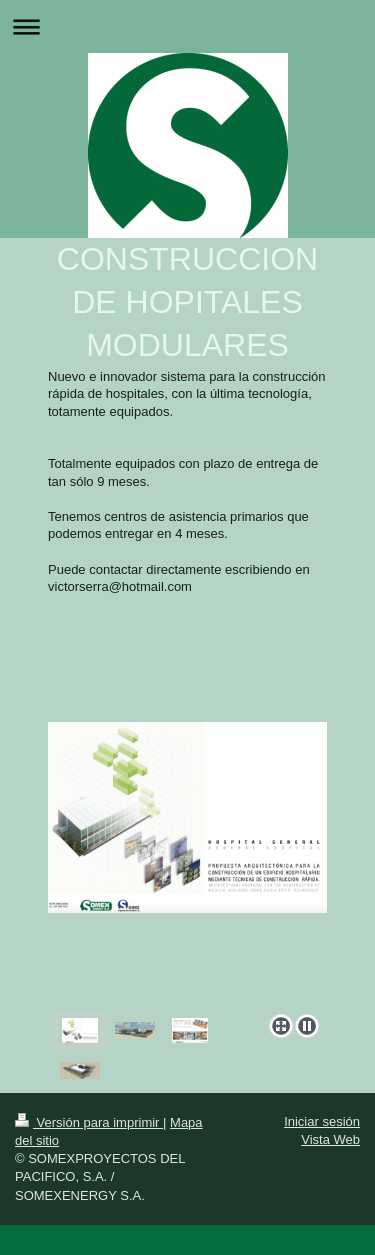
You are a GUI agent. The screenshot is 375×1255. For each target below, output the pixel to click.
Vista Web (330, 1139)
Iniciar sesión (322, 1121)
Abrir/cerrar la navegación (187, 26)
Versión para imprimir (89, 1122)
